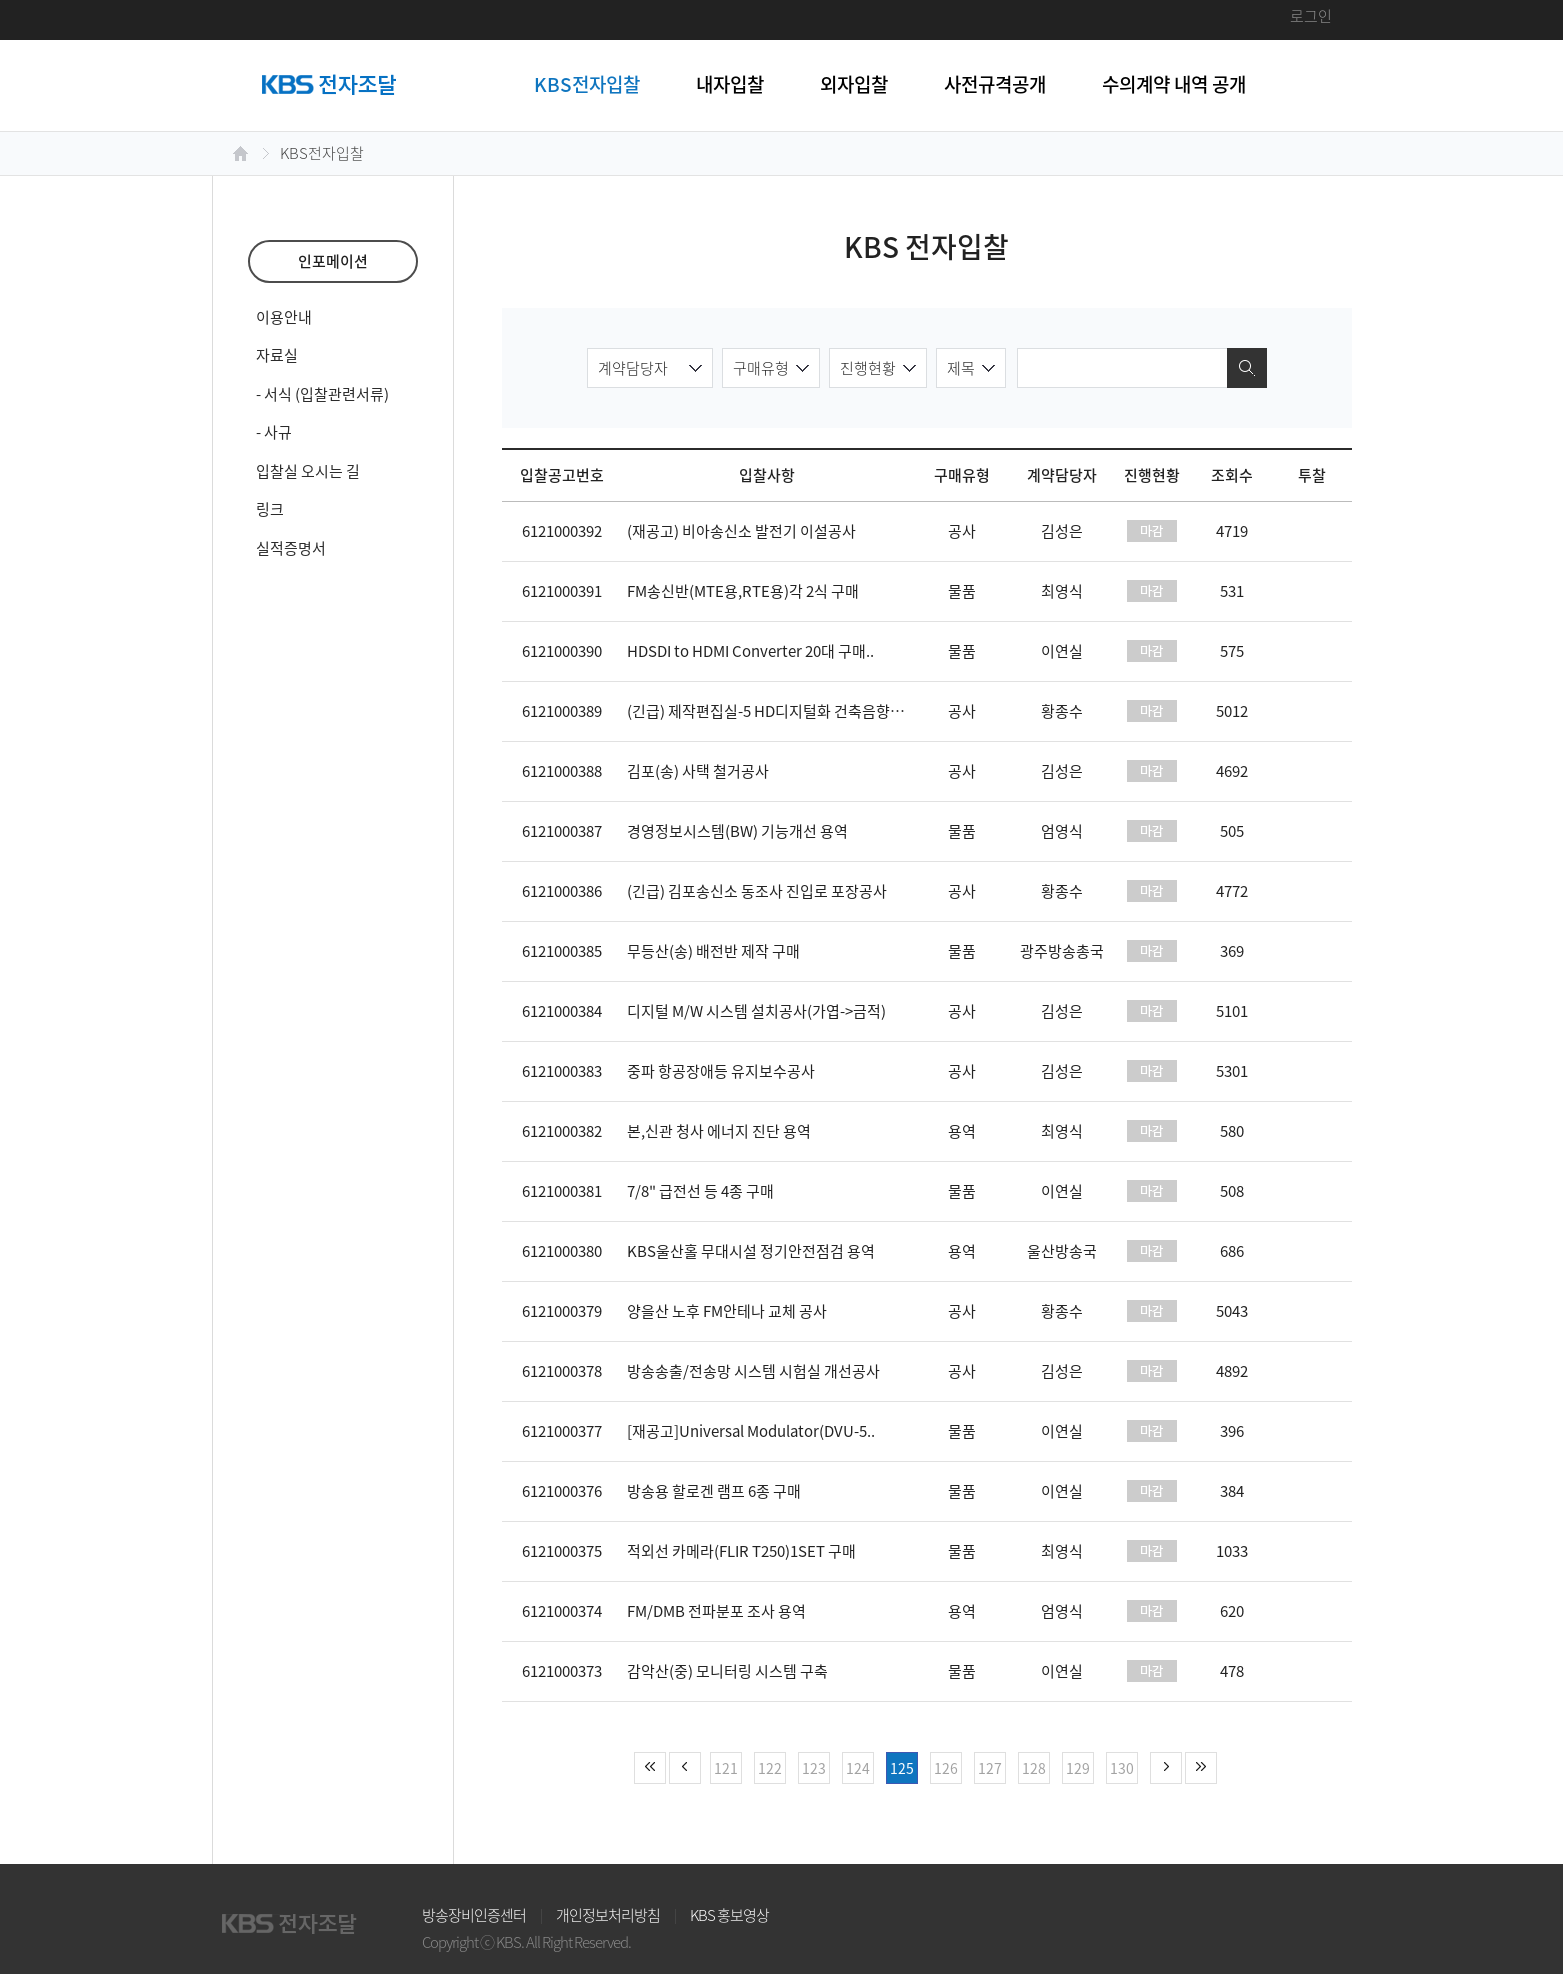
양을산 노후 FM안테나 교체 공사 (727, 1311)
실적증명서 (291, 548)
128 (1034, 1768)
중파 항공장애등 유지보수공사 (721, 1071)
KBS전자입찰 (587, 84)
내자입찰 (730, 84)
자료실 (277, 355)
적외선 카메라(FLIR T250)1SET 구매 (741, 1551)
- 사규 (274, 432)
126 (946, 1768)
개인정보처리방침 (608, 1915)
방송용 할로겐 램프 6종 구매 (714, 1491)
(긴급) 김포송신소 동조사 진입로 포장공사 (757, 891)
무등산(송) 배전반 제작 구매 (713, 951)
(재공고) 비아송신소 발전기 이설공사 (741, 531)
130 (1122, 1768)
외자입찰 (854, 84)
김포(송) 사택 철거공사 (698, 771)
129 (1078, 1768)
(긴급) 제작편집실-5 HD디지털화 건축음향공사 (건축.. (794, 711)
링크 (270, 509)
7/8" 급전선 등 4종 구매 (700, 1191)
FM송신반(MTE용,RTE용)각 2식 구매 (743, 591)
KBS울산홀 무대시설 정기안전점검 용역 (751, 1251)
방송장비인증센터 (474, 1915)
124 (858, 1768)
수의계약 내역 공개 (1174, 84)
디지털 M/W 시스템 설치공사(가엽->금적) (756, 1011)
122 (770, 1768)
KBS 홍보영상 (729, 1915)
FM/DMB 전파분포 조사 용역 (716, 1611)
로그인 (1311, 16)
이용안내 (284, 317)
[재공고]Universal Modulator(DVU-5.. (751, 1431)
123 (814, 1768)
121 (726, 1768)
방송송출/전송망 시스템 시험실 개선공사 (753, 1371)
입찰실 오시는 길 (308, 471)
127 (990, 1768)
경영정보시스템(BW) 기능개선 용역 (737, 831)
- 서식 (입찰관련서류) (322, 394)
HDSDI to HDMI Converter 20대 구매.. (750, 651)
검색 (1247, 368)
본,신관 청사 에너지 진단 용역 (719, 1131)
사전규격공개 (995, 84)
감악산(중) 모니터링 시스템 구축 (727, 1671)
